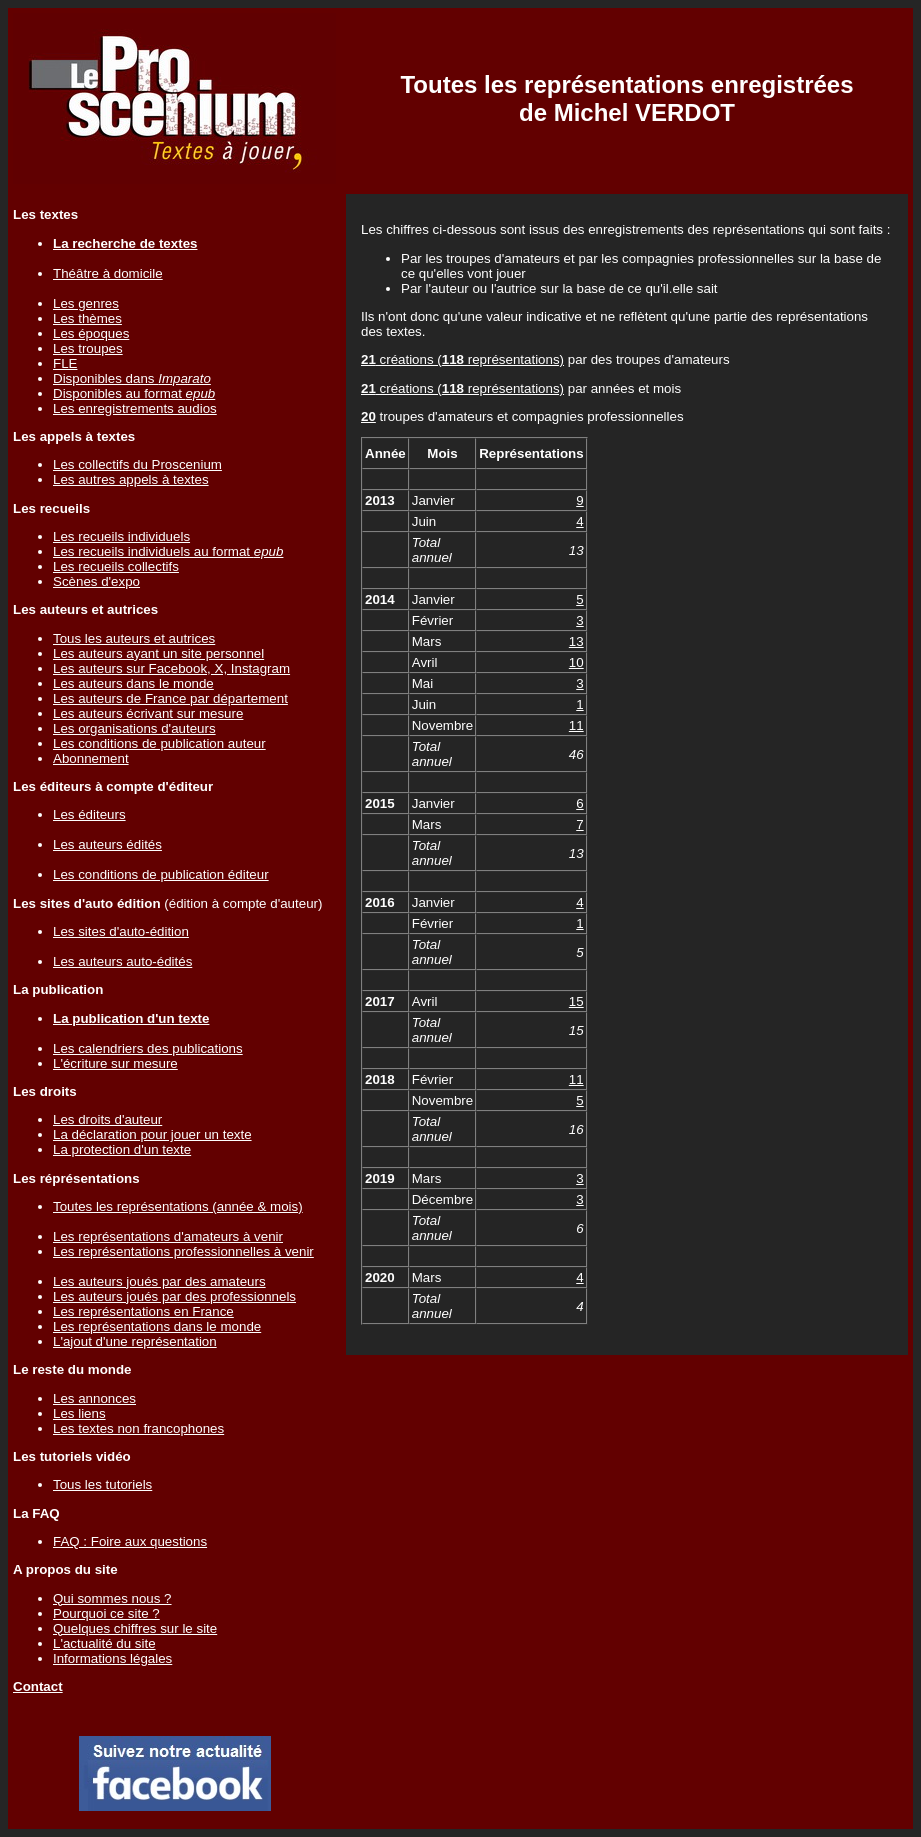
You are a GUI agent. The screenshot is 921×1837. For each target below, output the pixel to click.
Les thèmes (87, 318)
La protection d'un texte (122, 1149)
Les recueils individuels (121, 536)
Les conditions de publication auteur (159, 743)
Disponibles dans (132, 378)
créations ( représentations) (462, 359)
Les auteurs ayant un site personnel (158, 653)
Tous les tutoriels (102, 1484)
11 (576, 725)
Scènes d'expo (96, 581)
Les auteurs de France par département (170, 698)
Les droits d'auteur (107, 1119)
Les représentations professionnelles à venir (183, 1251)
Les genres (86, 303)
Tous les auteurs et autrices (134, 638)
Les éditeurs (89, 814)
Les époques (91, 333)
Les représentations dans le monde (157, 1326)
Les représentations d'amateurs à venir (168, 1236)
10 (576, 662)
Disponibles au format (134, 393)
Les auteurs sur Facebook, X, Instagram (171, 668)
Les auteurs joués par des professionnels (174, 1296)
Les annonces (94, 1398)
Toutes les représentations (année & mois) (178, 1206)
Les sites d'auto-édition (121, 931)
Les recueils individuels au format (168, 551)
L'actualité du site (104, 1643)
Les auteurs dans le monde (133, 683)
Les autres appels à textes (131, 479)
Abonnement (91, 758)
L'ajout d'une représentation (135, 1341)
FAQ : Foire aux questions (130, 1541)
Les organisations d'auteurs (134, 728)
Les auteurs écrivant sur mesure (148, 713)
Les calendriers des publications (148, 1048)
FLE (65, 363)
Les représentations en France (143, 1311)
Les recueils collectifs (116, 566)
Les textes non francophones (138, 1428)
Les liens (79, 1413)
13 (576, 641)
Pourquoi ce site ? (106, 1613)
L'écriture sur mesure (115, 1063)
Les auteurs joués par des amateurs (159, 1281)
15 (576, 1001)
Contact (38, 1686)
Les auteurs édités (107, 844)
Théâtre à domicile (108, 273)
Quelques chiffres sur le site (135, 1628)
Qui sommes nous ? (112, 1598)
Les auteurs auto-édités (122, 961)
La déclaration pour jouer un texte (152, 1134)
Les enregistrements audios (135, 408)
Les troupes (88, 348)
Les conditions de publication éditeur (161, 874)
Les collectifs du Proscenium (137, 464)
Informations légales (112, 1658)
